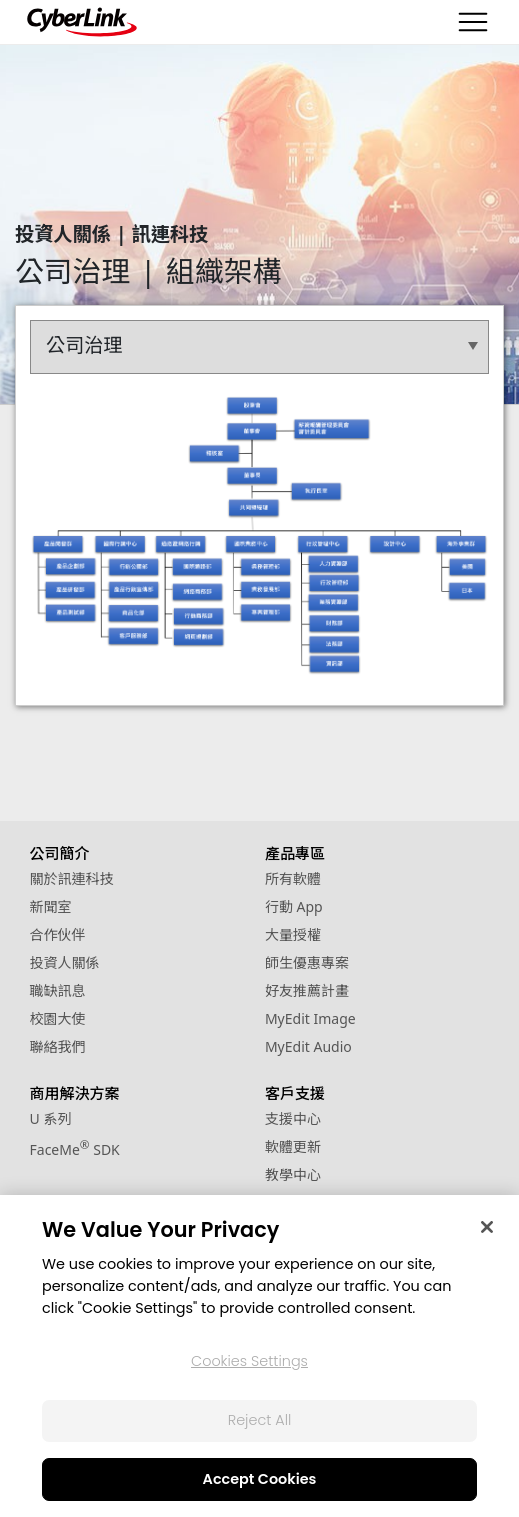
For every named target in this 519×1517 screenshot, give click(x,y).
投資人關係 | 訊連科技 (111, 233)
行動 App (294, 906)
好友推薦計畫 (307, 990)
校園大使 (58, 1018)
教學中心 (293, 1174)
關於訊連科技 (72, 878)
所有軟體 (293, 878)
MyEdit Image (310, 1018)
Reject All (260, 1420)
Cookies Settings (249, 1361)
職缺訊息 (58, 990)
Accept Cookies (260, 1479)
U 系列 (51, 1118)
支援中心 (293, 1118)
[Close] (487, 1227)
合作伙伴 (58, 934)
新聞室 (51, 906)
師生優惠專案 (307, 962)
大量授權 (293, 934)
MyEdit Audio (308, 1046)
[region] (259, 1356)
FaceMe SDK (75, 1149)
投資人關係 (65, 962)
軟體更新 (293, 1146)
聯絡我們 (58, 1046)
